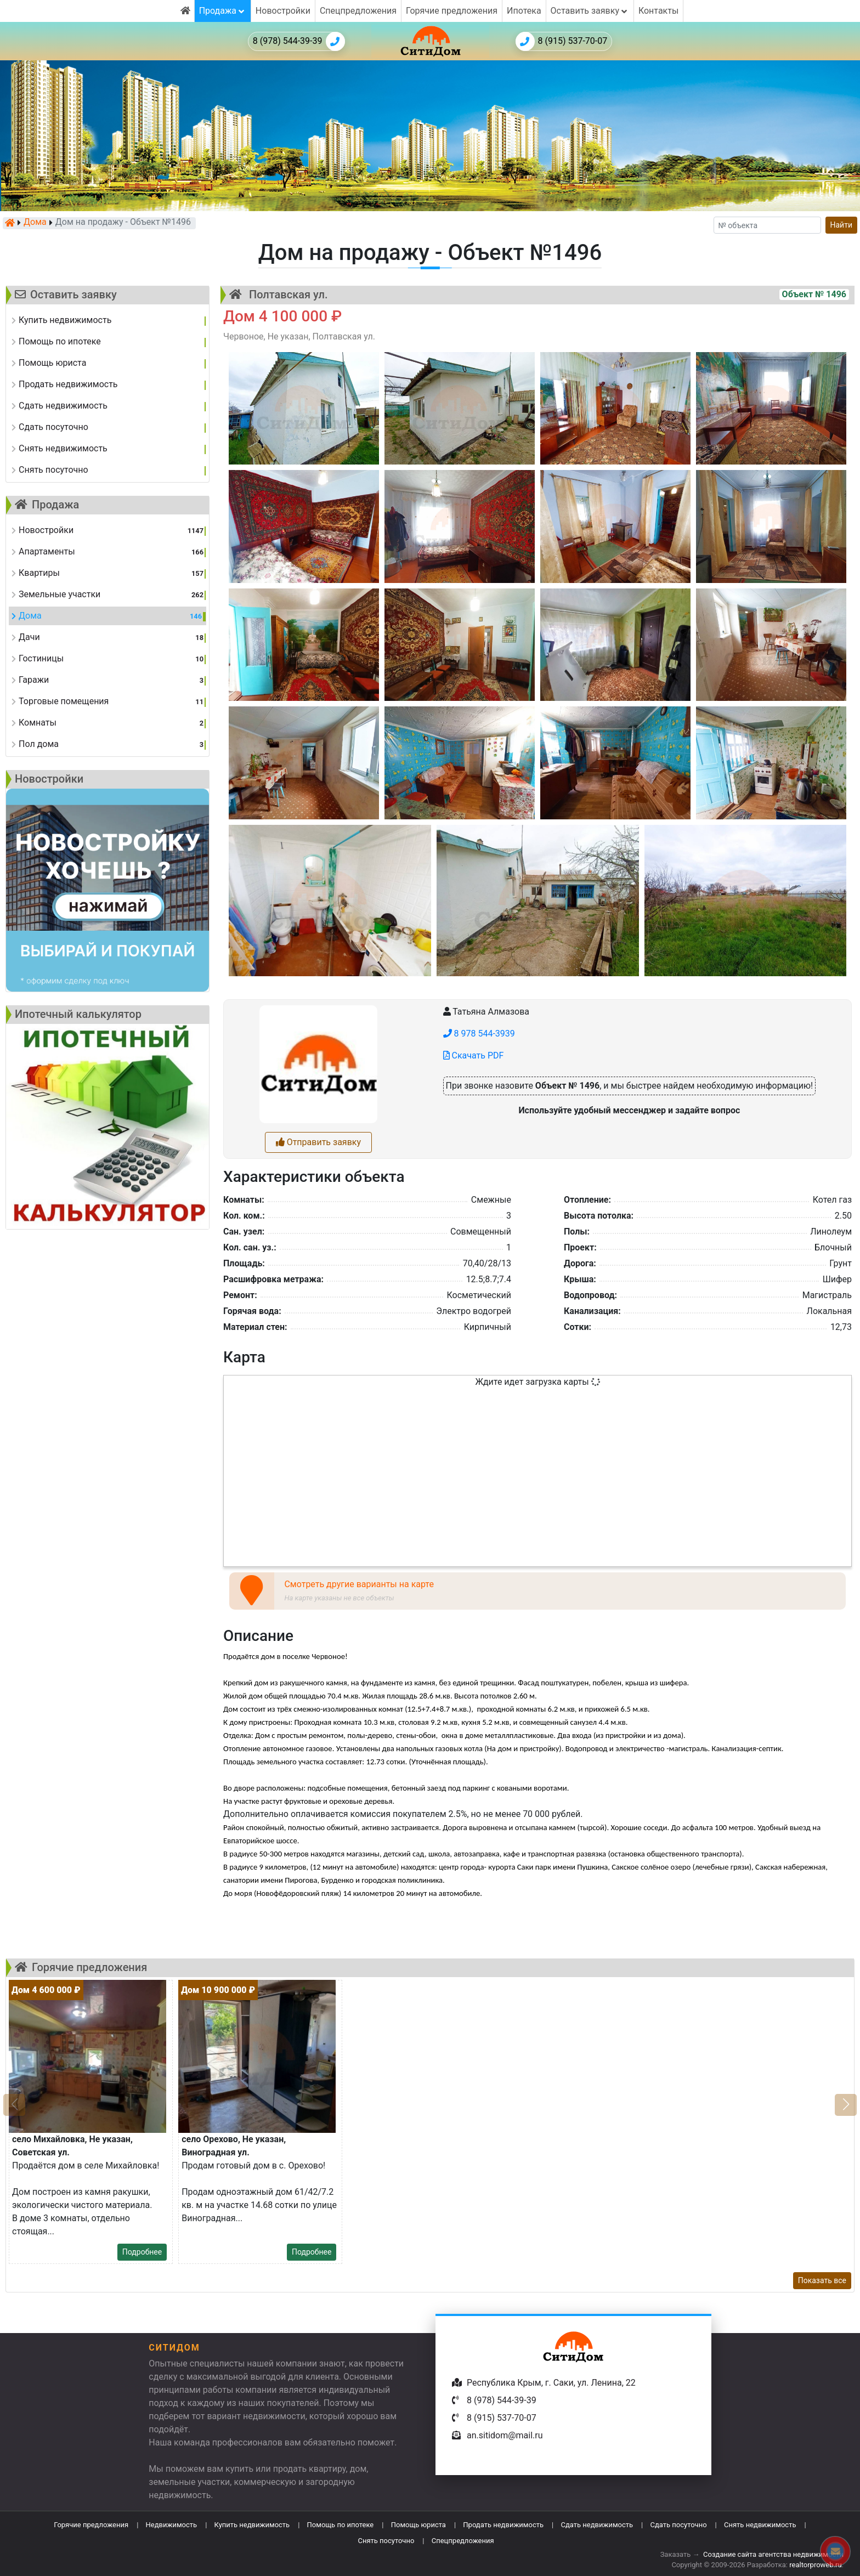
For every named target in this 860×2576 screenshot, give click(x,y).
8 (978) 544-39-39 (299, 41)
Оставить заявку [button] (590, 10)
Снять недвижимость (760, 2525)
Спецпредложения (358, 10)
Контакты (658, 10)
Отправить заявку (318, 1142)
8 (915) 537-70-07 (562, 41)
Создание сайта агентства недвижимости (773, 2554)
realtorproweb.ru (815, 2565)
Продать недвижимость (503, 2525)
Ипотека (524, 10)
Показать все (822, 2280)
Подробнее (142, 2251)
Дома (35, 222)
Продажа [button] (222, 10)
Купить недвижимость (252, 2525)
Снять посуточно (386, 2541)
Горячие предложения (451, 10)
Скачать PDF (473, 1055)
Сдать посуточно (678, 2525)
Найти (841, 224)
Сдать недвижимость (597, 2525)
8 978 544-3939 (479, 1033)
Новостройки (283, 10)
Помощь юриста (418, 2525)
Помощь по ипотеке (340, 2525)
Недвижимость (171, 2525)
